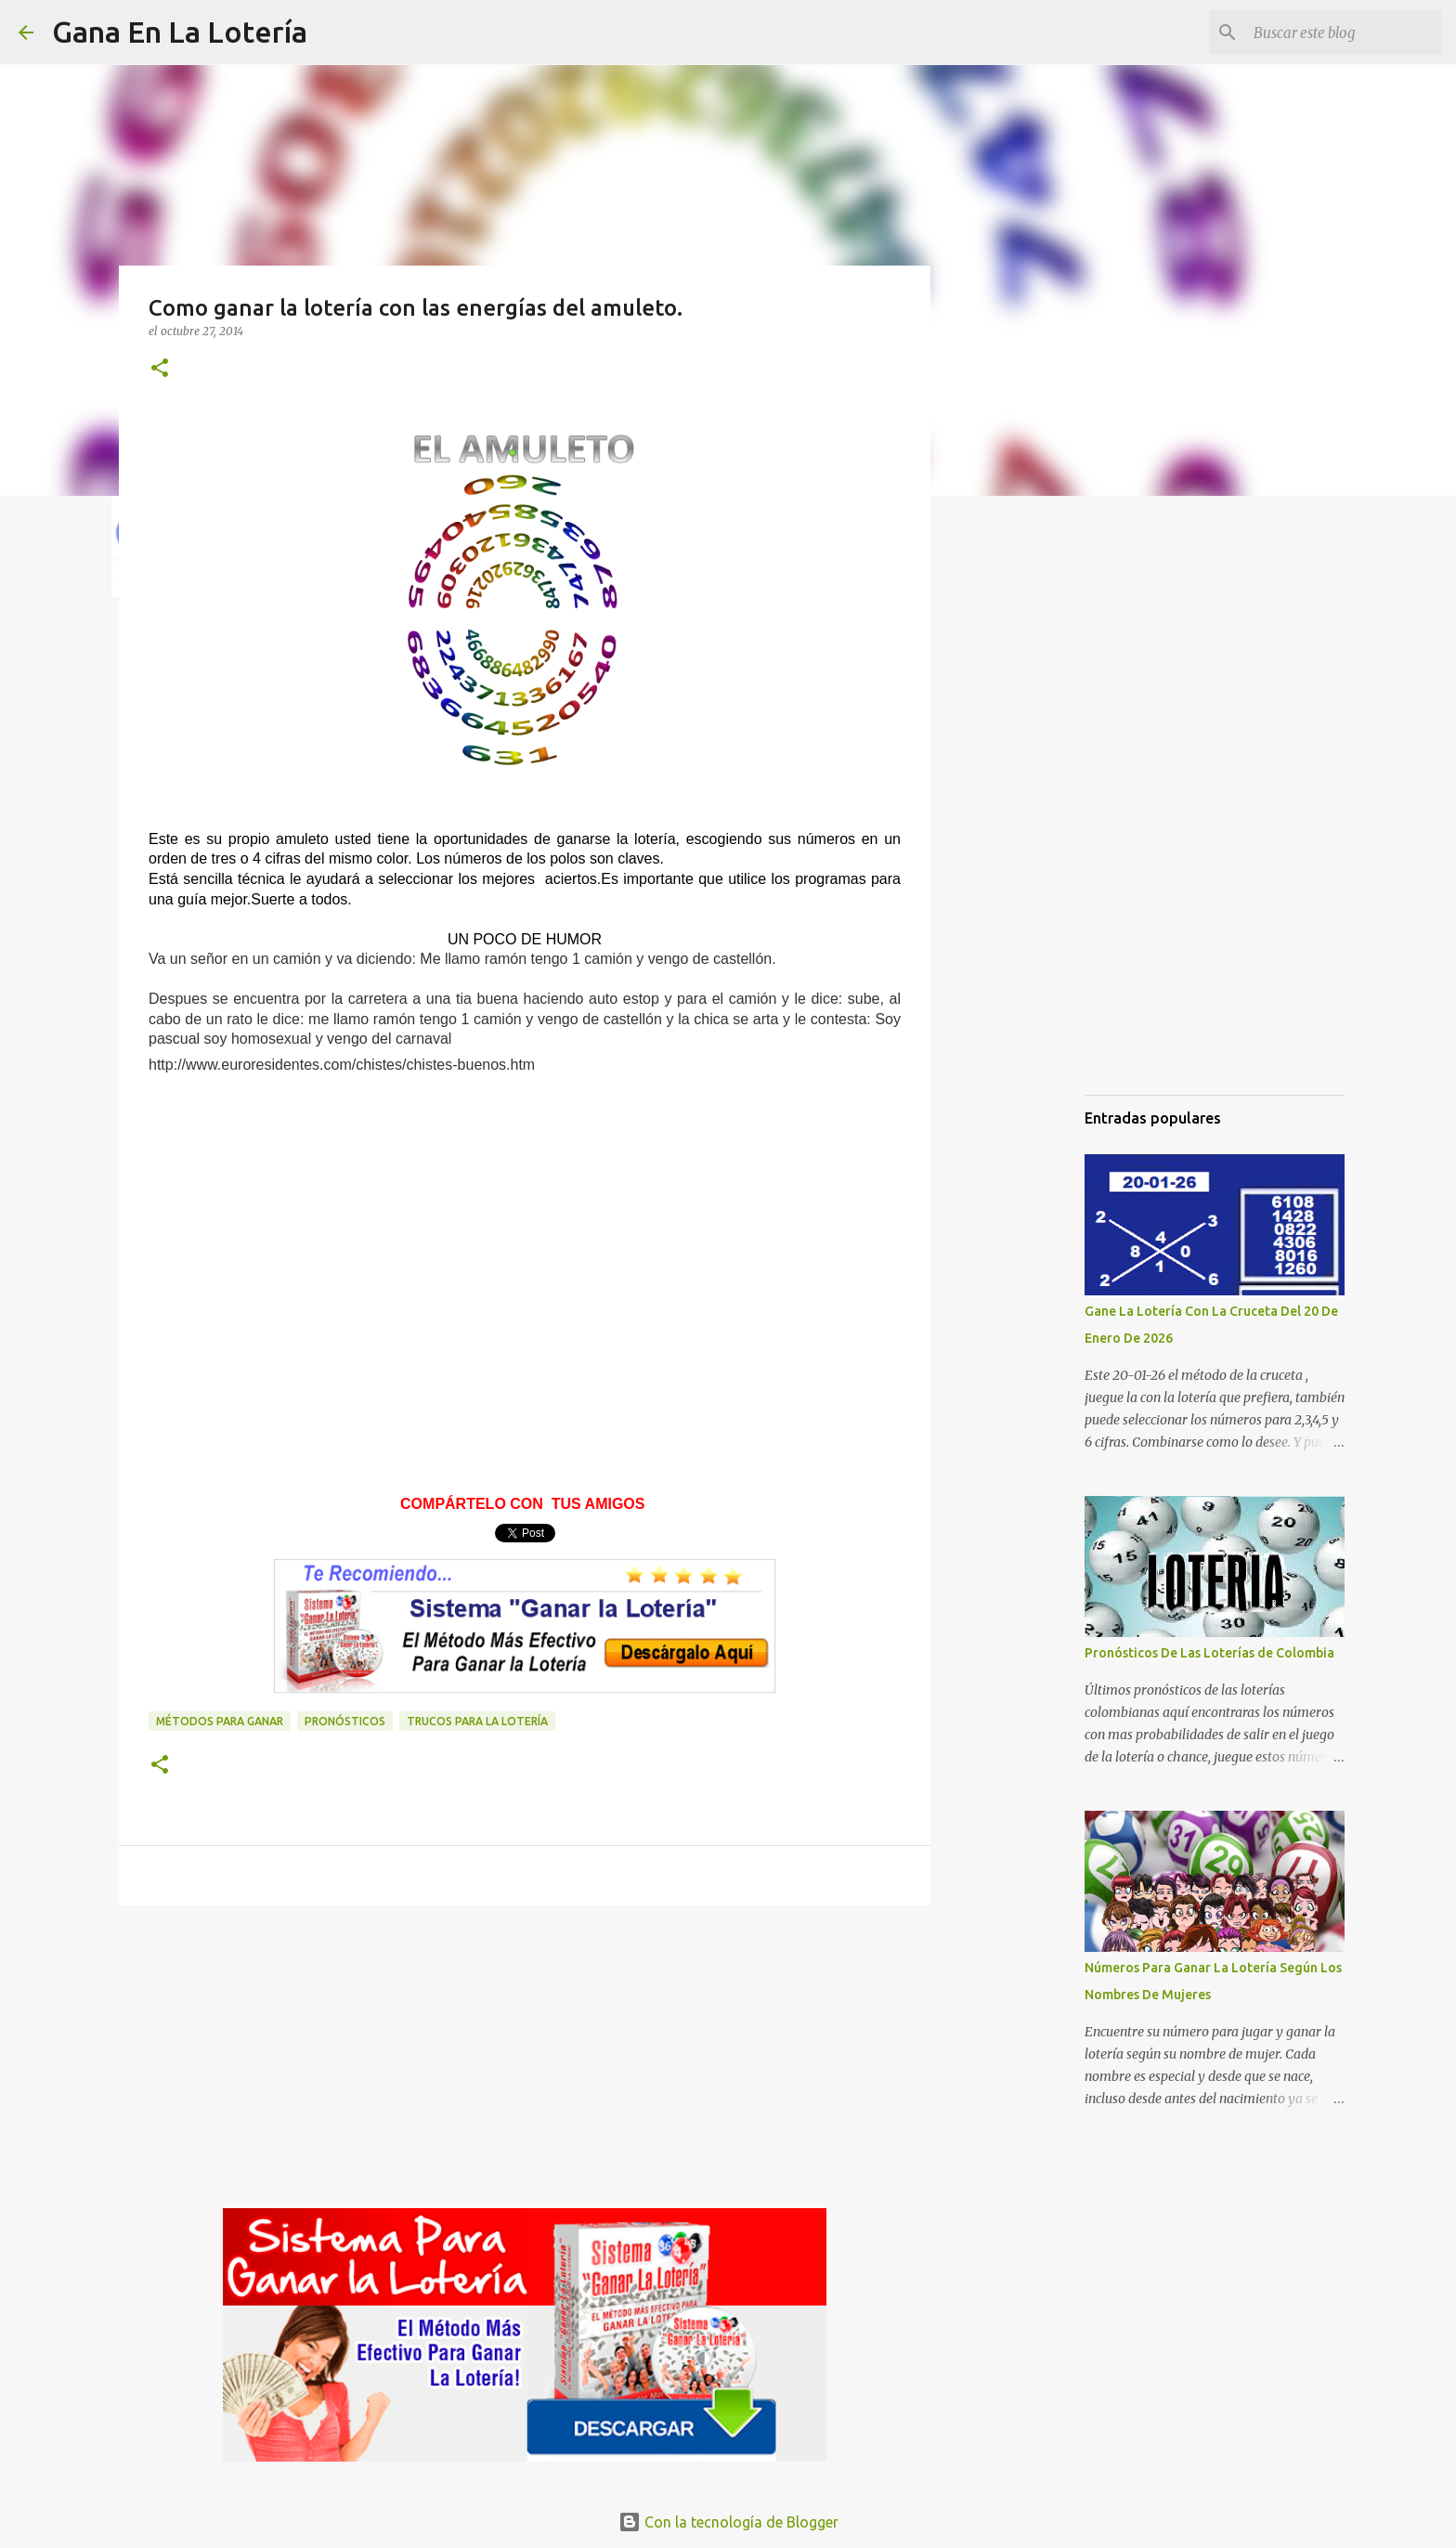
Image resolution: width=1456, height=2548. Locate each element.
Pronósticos (345, 1721)
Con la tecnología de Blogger (728, 2522)
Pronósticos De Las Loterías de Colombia (1209, 1652)
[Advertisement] (525, 1240)
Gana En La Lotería (179, 31)
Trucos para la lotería (477, 1721)
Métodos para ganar (219, 1721)
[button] (160, 369)
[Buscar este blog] (1343, 32)
